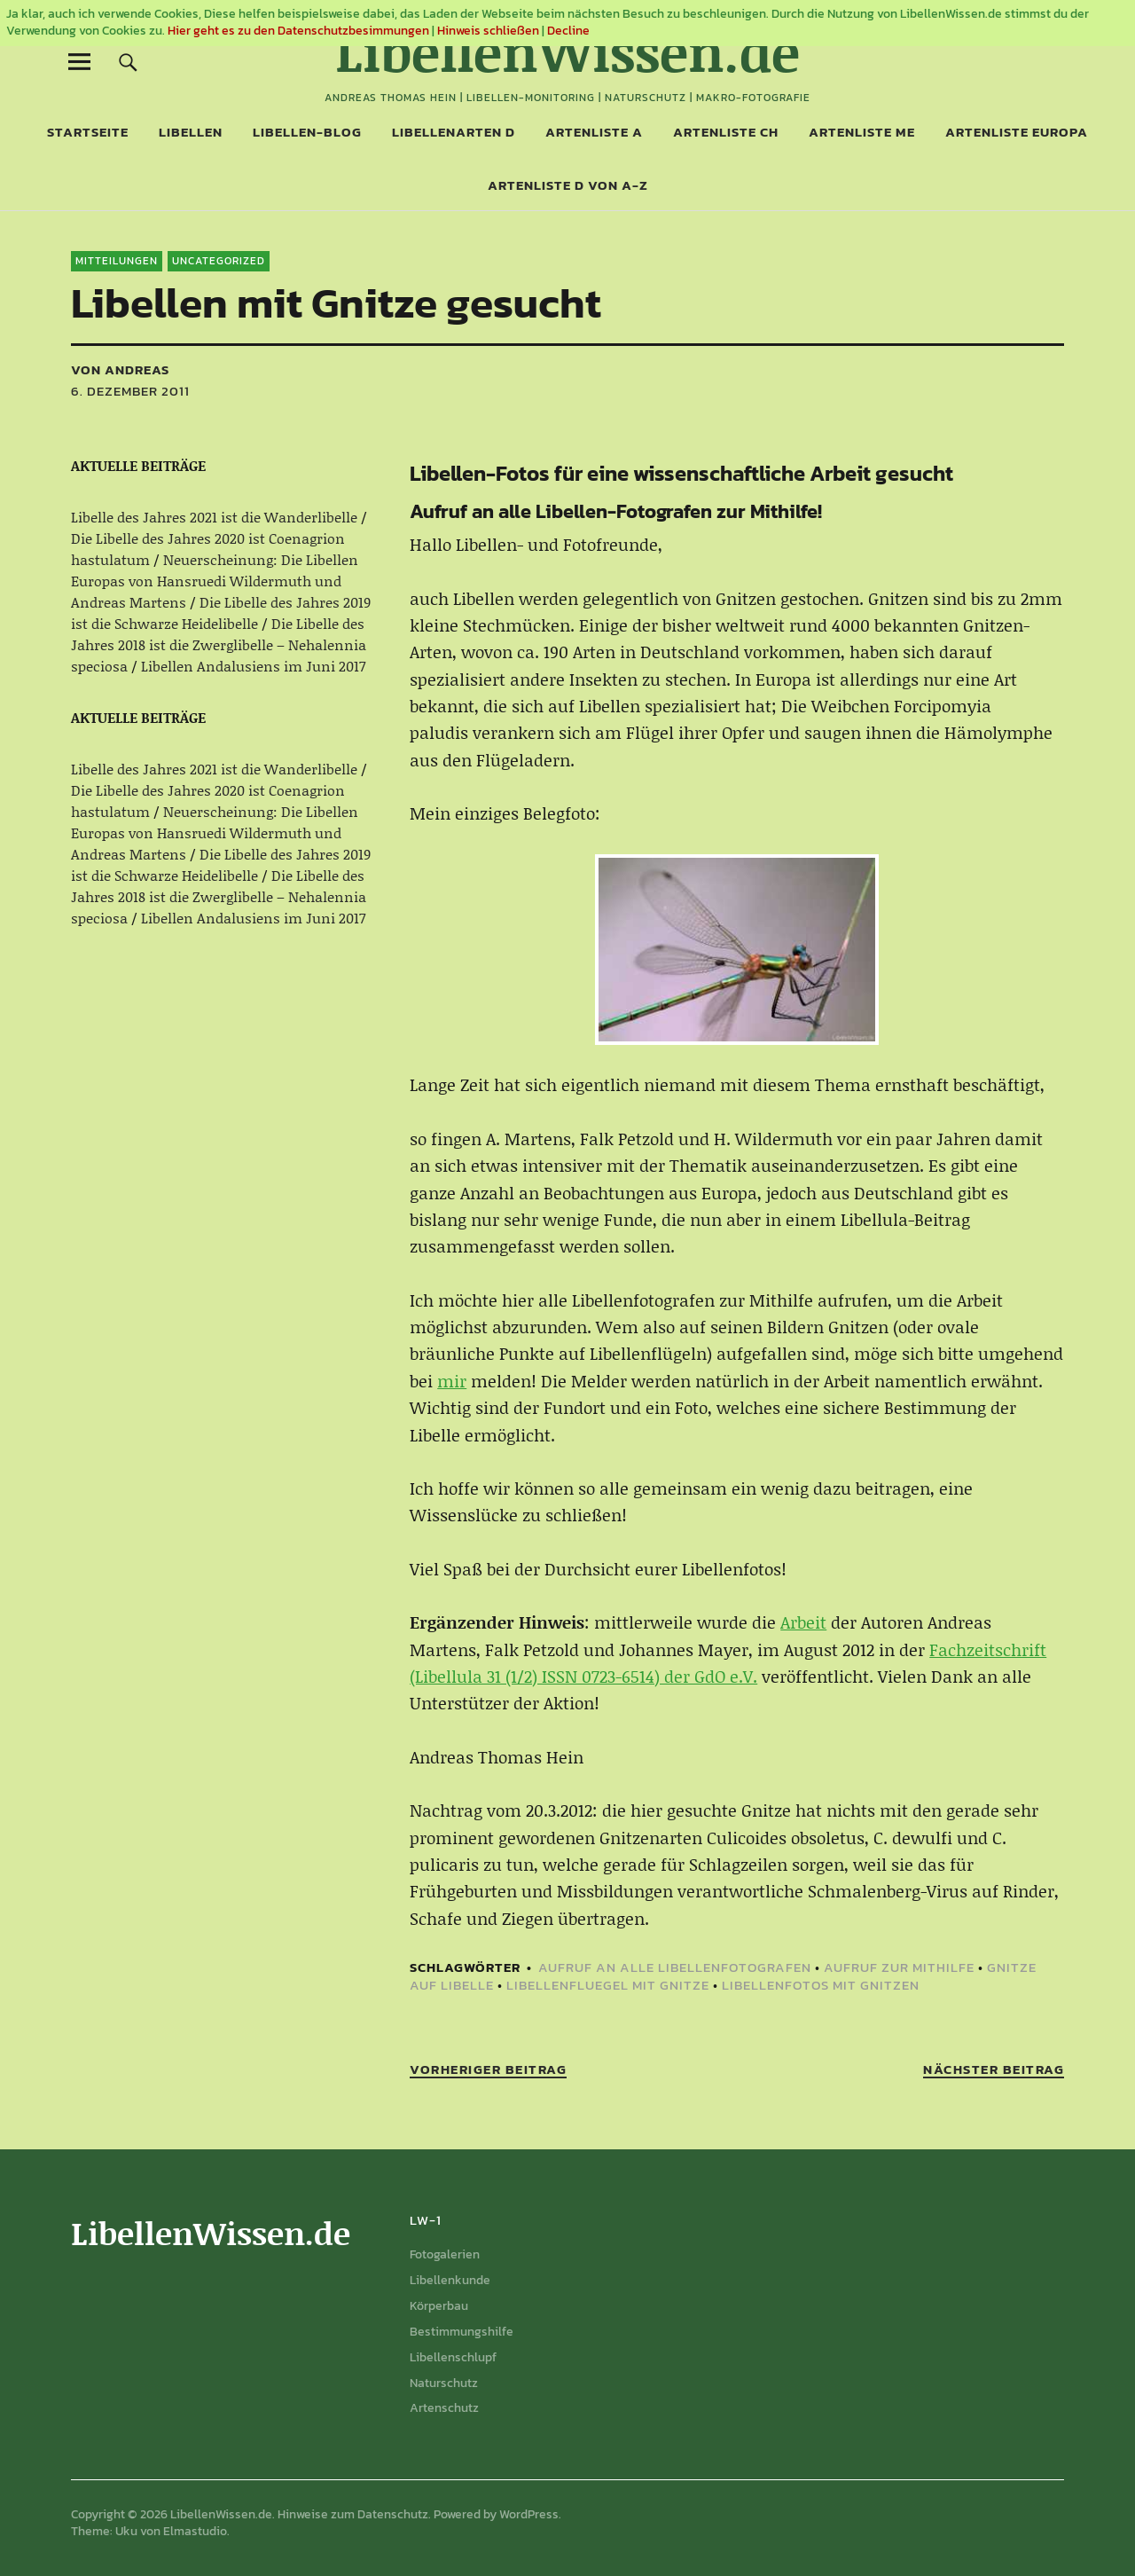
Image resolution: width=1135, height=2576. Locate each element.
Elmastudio (195, 2531)
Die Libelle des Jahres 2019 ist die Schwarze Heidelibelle (221, 612)
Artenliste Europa (1016, 132)
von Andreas (120, 369)
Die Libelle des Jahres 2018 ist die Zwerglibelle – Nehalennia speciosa (218, 644)
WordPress (529, 2514)
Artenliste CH (726, 132)
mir (451, 1381)
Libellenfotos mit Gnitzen (821, 1985)
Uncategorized (218, 261)
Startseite (88, 132)
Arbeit (803, 1622)
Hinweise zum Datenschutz (353, 2514)
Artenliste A (594, 132)
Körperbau (439, 2306)
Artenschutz (444, 2408)
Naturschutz (444, 2383)
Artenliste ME (862, 132)
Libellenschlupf (453, 2357)
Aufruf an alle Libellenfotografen (674, 1967)
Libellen (191, 132)
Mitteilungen (116, 261)
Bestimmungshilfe (461, 2331)
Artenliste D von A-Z (568, 185)
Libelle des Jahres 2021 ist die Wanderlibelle (214, 517)
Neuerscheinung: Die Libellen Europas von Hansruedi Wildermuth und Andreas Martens (214, 580)
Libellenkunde (450, 2280)
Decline (568, 30)
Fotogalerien (445, 2254)
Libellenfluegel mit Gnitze (607, 1985)
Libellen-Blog (307, 132)
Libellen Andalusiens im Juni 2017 (253, 666)
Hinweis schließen (488, 30)
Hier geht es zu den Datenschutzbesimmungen (298, 30)
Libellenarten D (453, 132)
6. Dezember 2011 (130, 391)
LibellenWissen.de (567, 51)
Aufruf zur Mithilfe (899, 1967)
